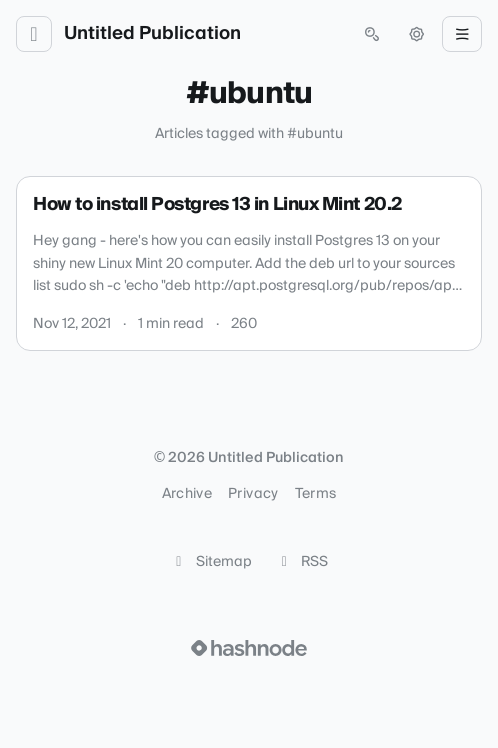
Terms (316, 494)
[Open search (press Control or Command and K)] (372, 34)
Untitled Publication (152, 34)
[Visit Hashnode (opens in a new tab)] (249, 648)
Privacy (253, 494)
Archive (187, 494)
